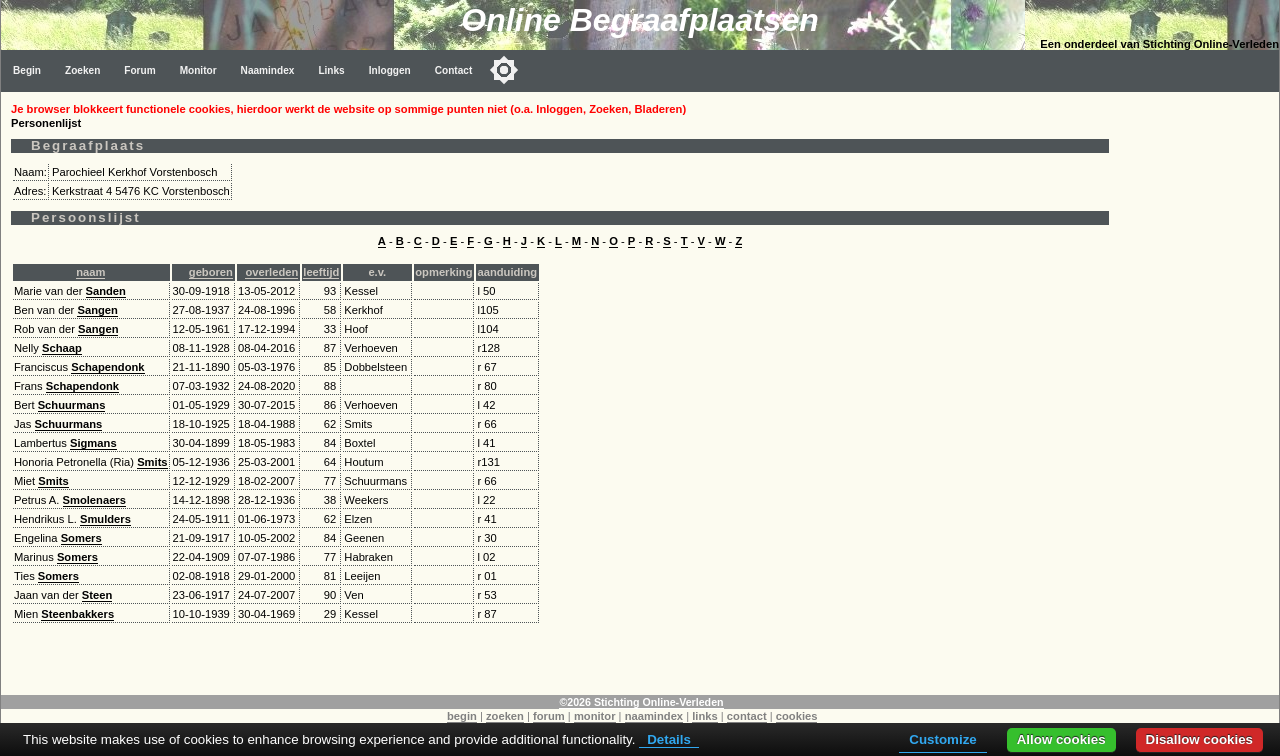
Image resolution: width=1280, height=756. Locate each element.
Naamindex (268, 70)
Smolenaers (94, 500)
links (705, 716)
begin (462, 716)
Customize (942, 739)
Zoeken (82, 70)
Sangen (97, 310)
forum (549, 716)
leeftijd (321, 272)
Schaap (62, 348)
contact (747, 716)
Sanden (106, 291)
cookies (797, 716)
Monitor (198, 70)
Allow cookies (1061, 739)
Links (331, 70)
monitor (595, 716)
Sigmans (93, 443)
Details (669, 739)
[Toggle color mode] (504, 70)
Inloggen (390, 70)
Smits (152, 462)
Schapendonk (107, 367)
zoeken (505, 716)
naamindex (654, 716)
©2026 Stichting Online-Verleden (641, 702)
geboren (211, 272)
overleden (271, 272)
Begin (27, 70)
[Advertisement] (1199, 392)
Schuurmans (72, 405)
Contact (454, 70)
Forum (139, 70)
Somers (81, 538)
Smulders (105, 519)
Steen (97, 595)
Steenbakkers (77, 614)
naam (90, 272)
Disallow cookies (1199, 739)
